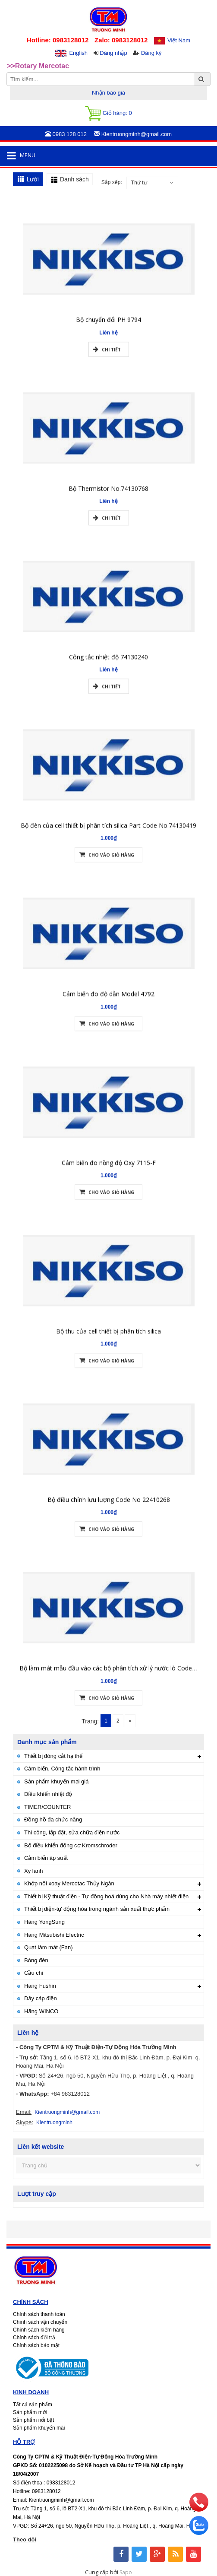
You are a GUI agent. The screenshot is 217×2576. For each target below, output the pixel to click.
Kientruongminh (54, 2122)
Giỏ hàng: (108, 113)
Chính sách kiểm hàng (39, 2330)
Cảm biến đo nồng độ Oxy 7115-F (109, 1172)
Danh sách (74, 179)
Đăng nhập (113, 53)
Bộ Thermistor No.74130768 (108, 498)
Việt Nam (178, 40)
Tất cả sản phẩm (32, 2405)
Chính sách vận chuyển (40, 2322)
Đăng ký (151, 53)
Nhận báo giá (108, 92)
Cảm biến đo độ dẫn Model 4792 (108, 1003)
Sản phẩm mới (30, 2412)
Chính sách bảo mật (36, 2345)
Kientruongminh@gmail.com (67, 2112)
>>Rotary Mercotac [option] (38, 66)
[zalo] (198, 2533)
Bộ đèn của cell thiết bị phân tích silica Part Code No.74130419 (108, 835)
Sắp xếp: (111, 182)
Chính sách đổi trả (34, 2338)
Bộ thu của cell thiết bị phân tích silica (108, 1341)
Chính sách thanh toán (39, 2314)
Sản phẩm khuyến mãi (39, 2428)
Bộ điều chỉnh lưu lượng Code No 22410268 (108, 1509)
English (78, 53)
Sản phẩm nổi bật (33, 2420)
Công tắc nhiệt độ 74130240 (108, 667)
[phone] (198, 2509)
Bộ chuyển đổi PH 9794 (108, 329)
